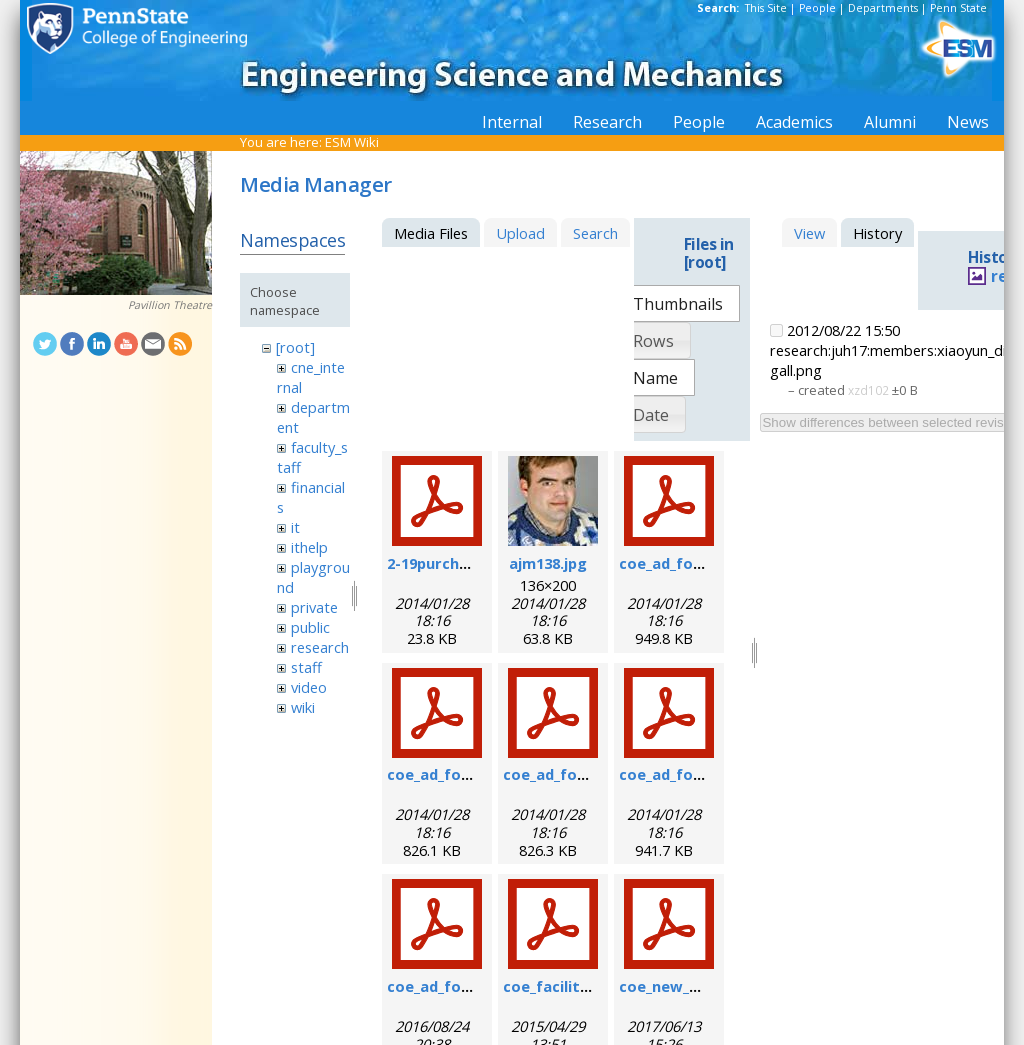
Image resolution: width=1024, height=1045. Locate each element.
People (817, 8)
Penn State (958, 8)
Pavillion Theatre (170, 305)
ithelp (309, 547)
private (314, 607)
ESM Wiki (352, 142)
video (309, 687)
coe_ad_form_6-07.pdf (699, 563)
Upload (520, 233)
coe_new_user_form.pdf (707, 986)
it (295, 527)
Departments (883, 8)
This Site (766, 8)
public (310, 627)
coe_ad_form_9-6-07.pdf (474, 774)
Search (595, 233)
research (320, 647)
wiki (303, 707)
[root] (295, 347)
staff (306, 667)
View (809, 233)
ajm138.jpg (548, 563)
